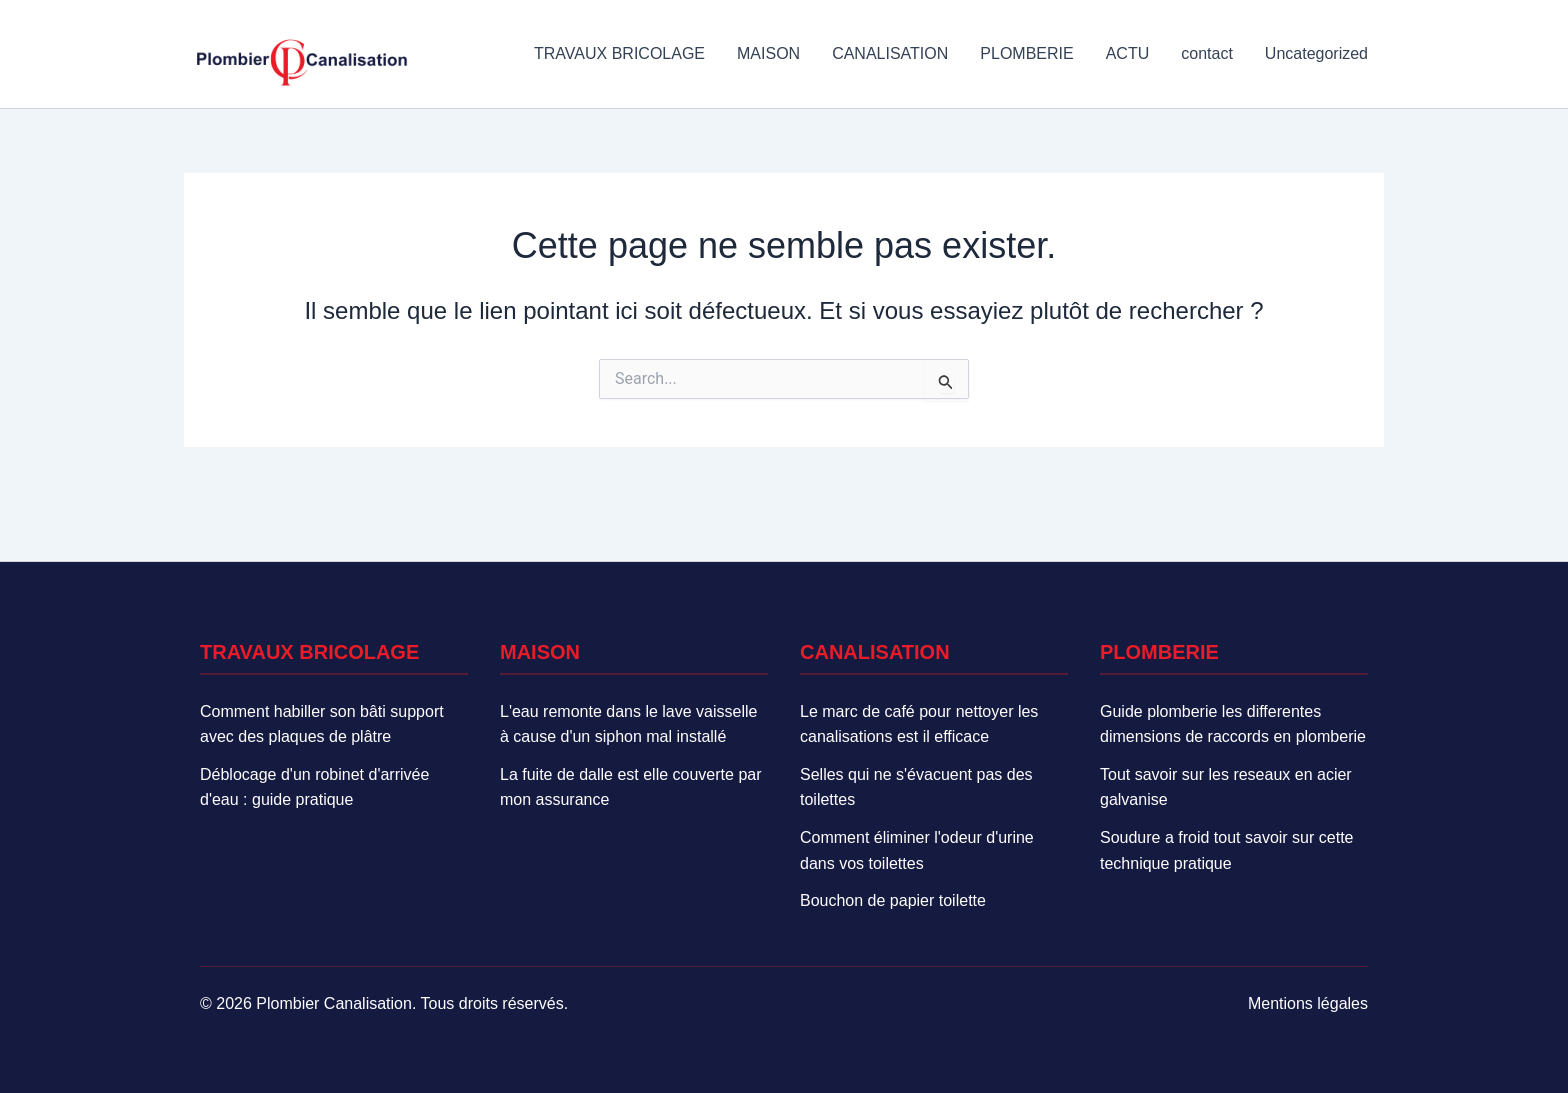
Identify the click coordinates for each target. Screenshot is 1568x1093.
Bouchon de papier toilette (893, 900)
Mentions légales (1308, 1003)
